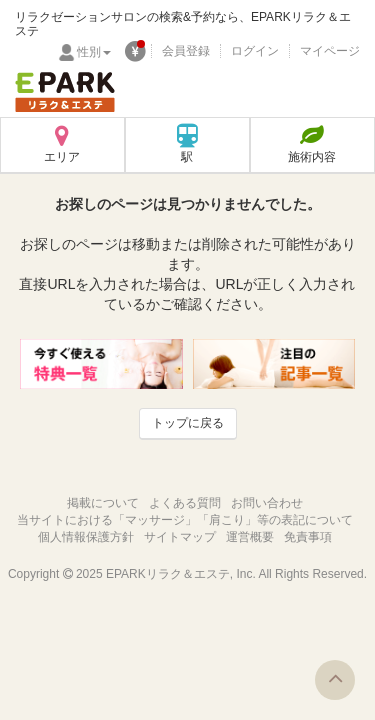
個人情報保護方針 (86, 537)
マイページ (330, 51)
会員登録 (186, 51)
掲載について (103, 503)
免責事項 (308, 537)
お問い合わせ (267, 503)
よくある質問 (185, 503)
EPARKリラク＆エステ (65, 92)
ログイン (255, 51)
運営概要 (250, 537)
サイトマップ (180, 537)
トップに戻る (188, 423)
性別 (94, 52)
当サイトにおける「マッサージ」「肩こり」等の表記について (185, 520)
